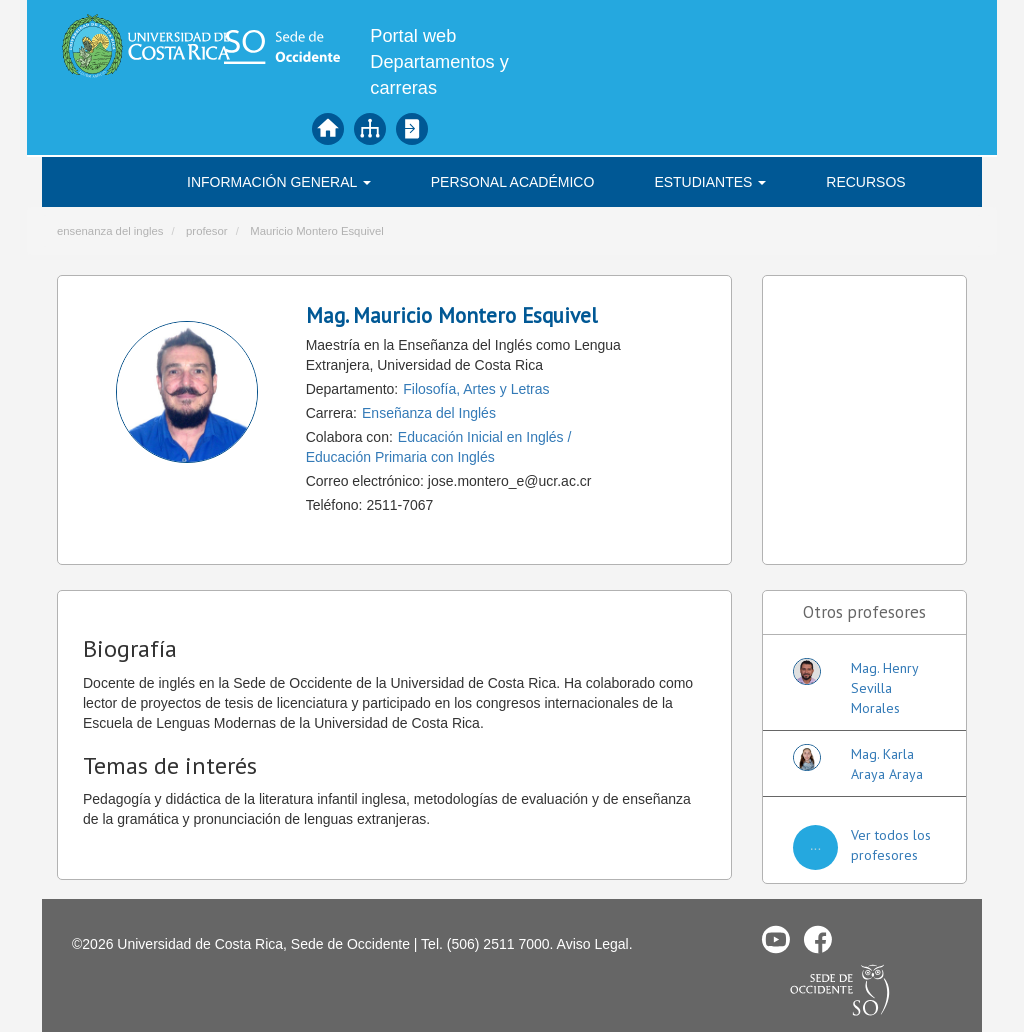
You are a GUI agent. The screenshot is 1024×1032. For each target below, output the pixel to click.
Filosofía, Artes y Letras (476, 389)
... (816, 845)
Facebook (818, 939)
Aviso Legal (593, 944)
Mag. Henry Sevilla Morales (884, 688)
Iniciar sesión (412, 129)
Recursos (865, 182)
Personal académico (513, 182)
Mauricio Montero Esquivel (316, 231)
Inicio (328, 129)
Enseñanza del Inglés (429, 413)
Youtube (776, 939)
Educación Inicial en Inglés (481, 437)
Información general (279, 182)
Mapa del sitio (370, 129)
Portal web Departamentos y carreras (439, 62)
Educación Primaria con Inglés (400, 457)
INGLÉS (127, 182)
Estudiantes (710, 182)
